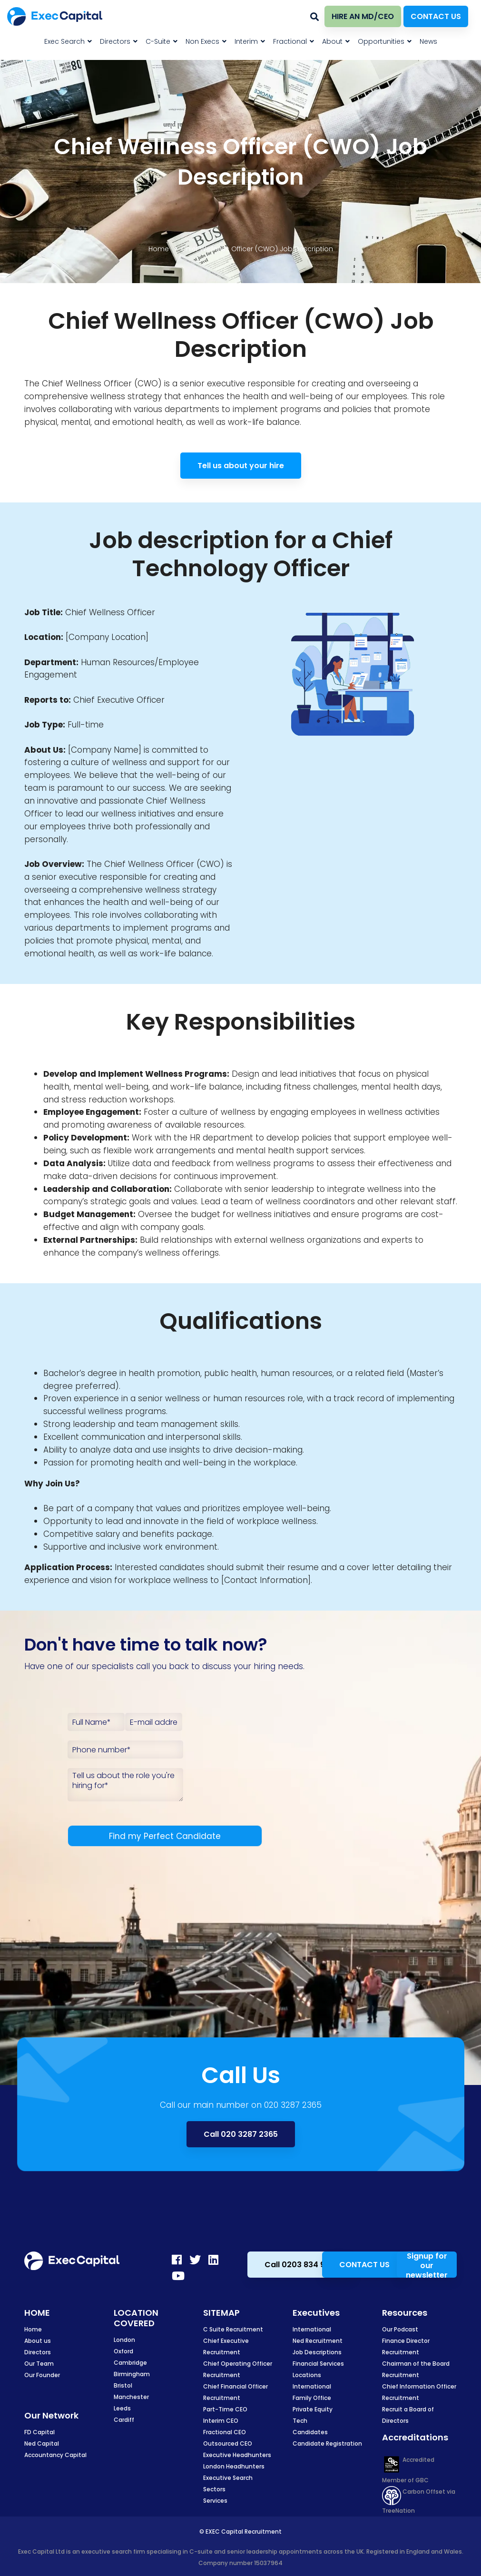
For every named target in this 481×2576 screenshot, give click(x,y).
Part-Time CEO (225, 2409)
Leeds (122, 2408)
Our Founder (42, 2375)
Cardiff (124, 2420)
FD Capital (39, 2432)
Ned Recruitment (318, 2341)
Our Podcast (400, 2329)
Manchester (131, 2397)
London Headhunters (234, 2466)
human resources (297, 1373)
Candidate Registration (327, 2443)
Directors (37, 2352)
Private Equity (313, 2409)
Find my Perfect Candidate (165, 1836)
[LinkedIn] (213, 2260)
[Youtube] (178, 2276)
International (312, 2329)
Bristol (123, 2385)
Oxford (123, 2351)
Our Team (39, 2364)
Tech (300, 2421)
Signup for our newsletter (427, 2265)
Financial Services (318, 2364)
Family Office (312, 2398)
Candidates (310, 2432)
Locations (307, 2375)
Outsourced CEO (227, 2443)
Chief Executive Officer (119, 700)
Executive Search (228, 2478)
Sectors (214, 2489)
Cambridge (130, 2363)
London (124, 2340)
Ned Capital (41, 2443)
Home (158, 249)
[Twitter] (195, 2260)
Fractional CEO (224, 2432)
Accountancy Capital (55, 2455)
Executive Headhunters (237, 2455)
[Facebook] (176, 2260)
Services (215, 2501)
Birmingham (132, 2374)
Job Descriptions (317, 2352)
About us (37, 2341)
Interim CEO (220, 2421)
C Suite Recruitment (233, 2329)
